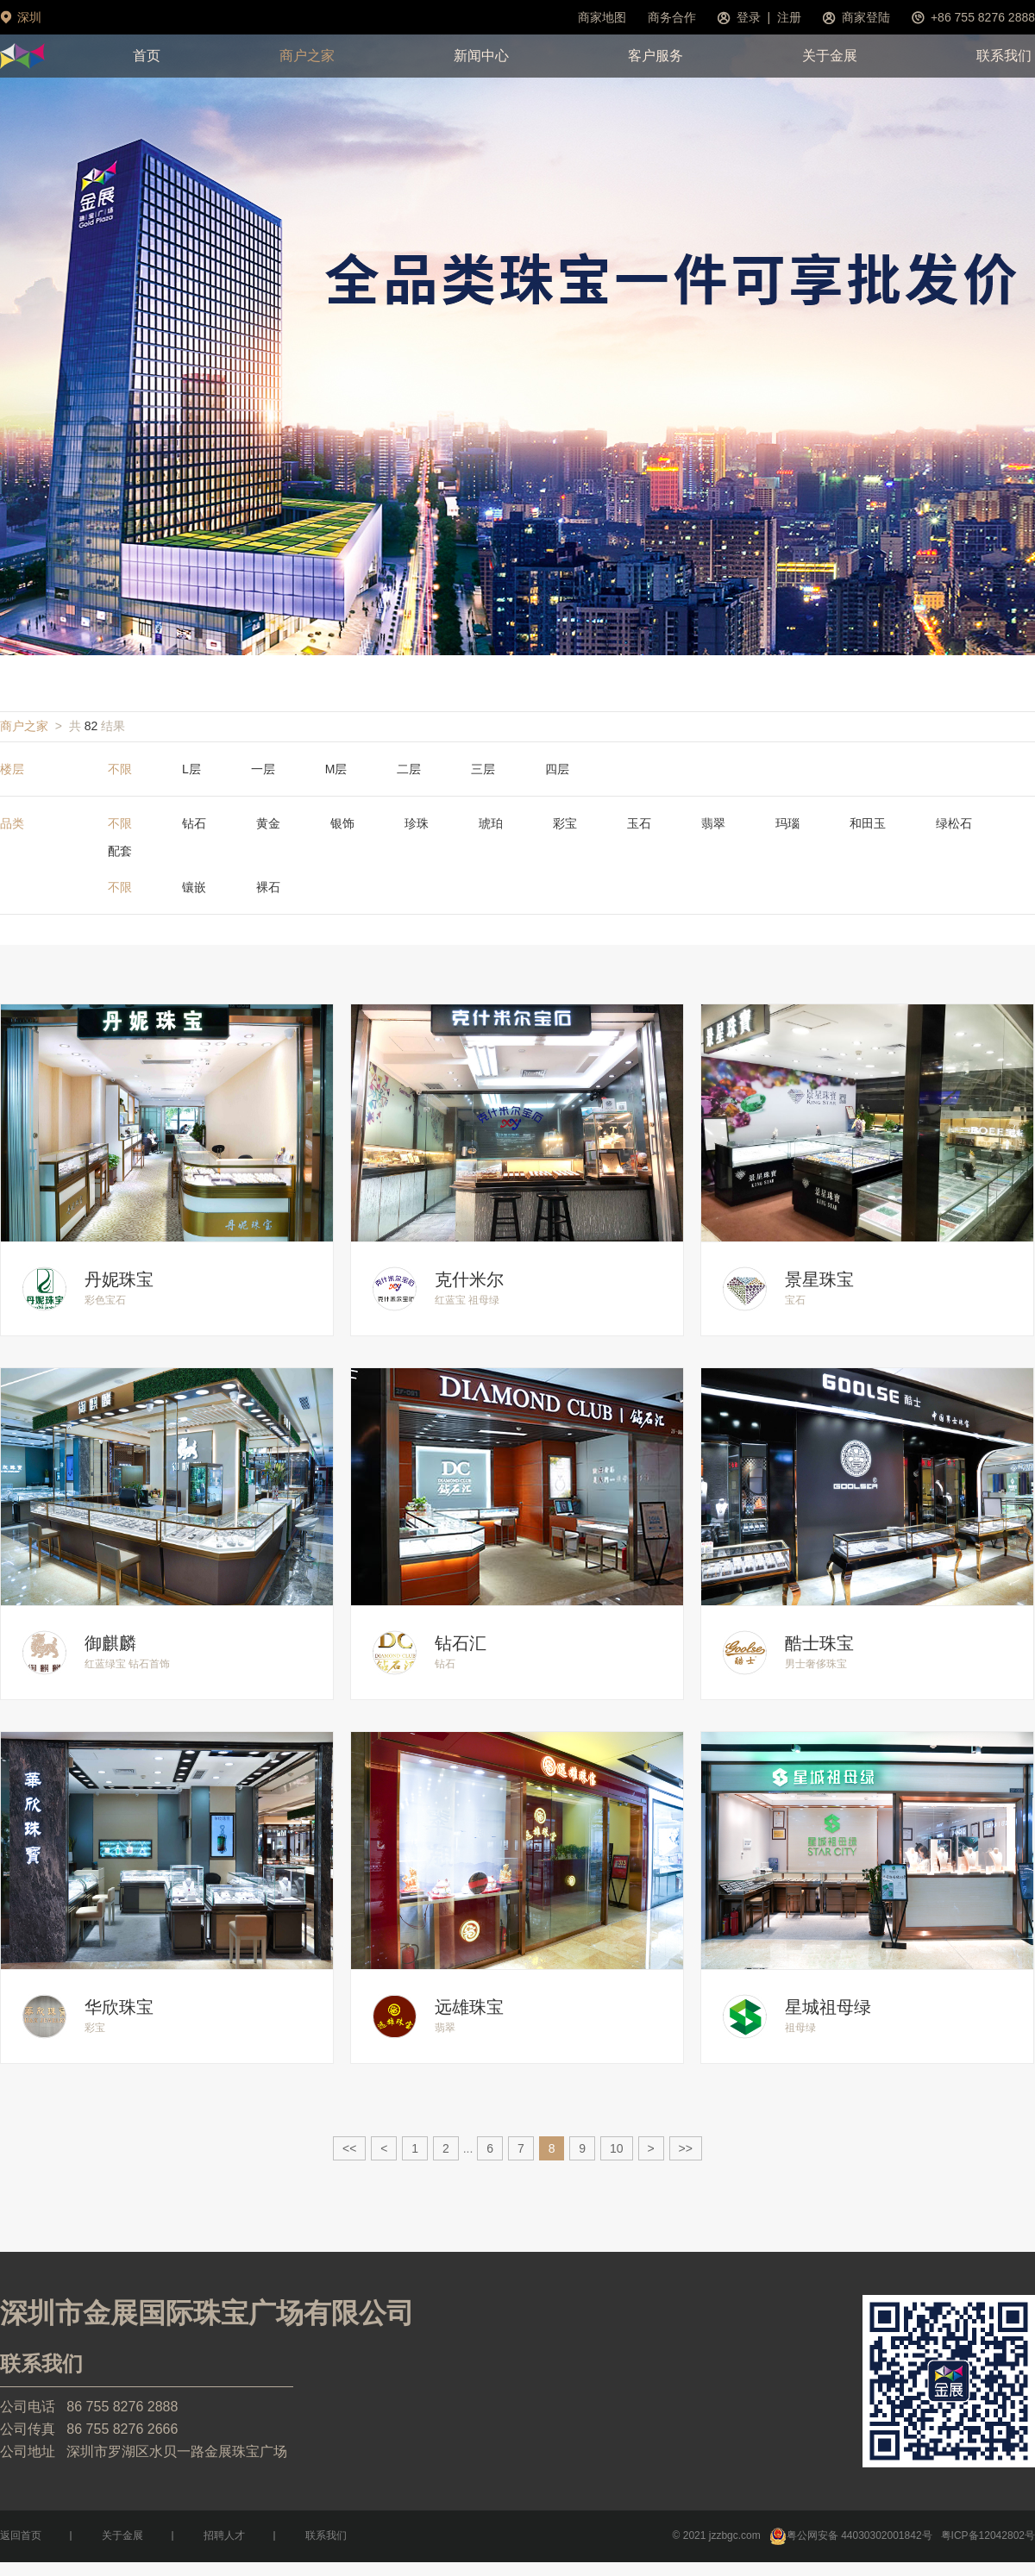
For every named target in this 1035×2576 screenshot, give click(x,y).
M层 (336, 769)
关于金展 (829, 55)
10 (617, 2148)
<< (349, 2148)
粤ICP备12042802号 (988, 2535)
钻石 (194, 823)
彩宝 (565, 823)
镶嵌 (194, 887)
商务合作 (672, 17)
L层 (191, 769)
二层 (409, 769)
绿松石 (954, 823)
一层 (263, 769)
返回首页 (20, 2535)
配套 (120, 851)
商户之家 (307, 55)
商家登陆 (866, 17)
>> (686, 2148)
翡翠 (713, 823)
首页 (146, 55)
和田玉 (868, 823)
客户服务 (655, 55)
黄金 (268, 823)
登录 (749, 17)
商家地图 (602, 17)
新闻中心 (481, 55)
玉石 (639, 823)
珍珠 (417, 823)
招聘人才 (224, 2535)
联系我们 (1004, 55)
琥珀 (491, 823)
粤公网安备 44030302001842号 (850, 2535)
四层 (557, 769)
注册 (789, 17)
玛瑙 (787, 823)
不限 (120, 769)
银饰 (342, 823)
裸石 (268, 887)
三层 (483, 769)
